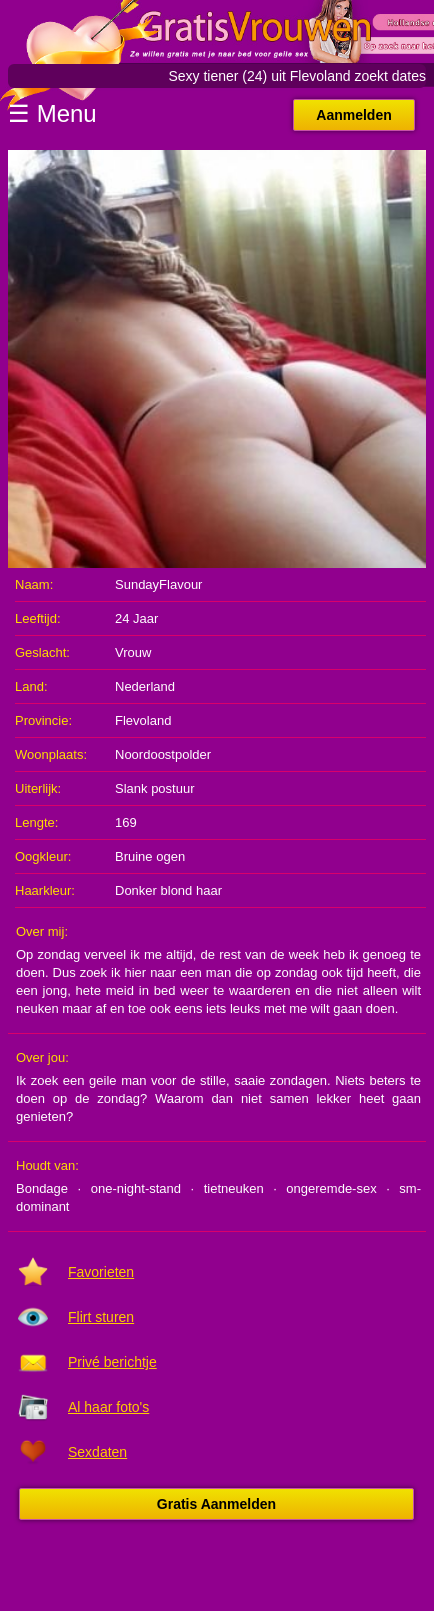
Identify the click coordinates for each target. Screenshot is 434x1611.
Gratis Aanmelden (216, 1504)
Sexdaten (97, 1452)
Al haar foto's (108, 1407)
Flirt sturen (101, 1317)
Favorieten (101, 1272)
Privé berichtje (112, 1362)
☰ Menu (52, 113)
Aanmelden (353, 115)
